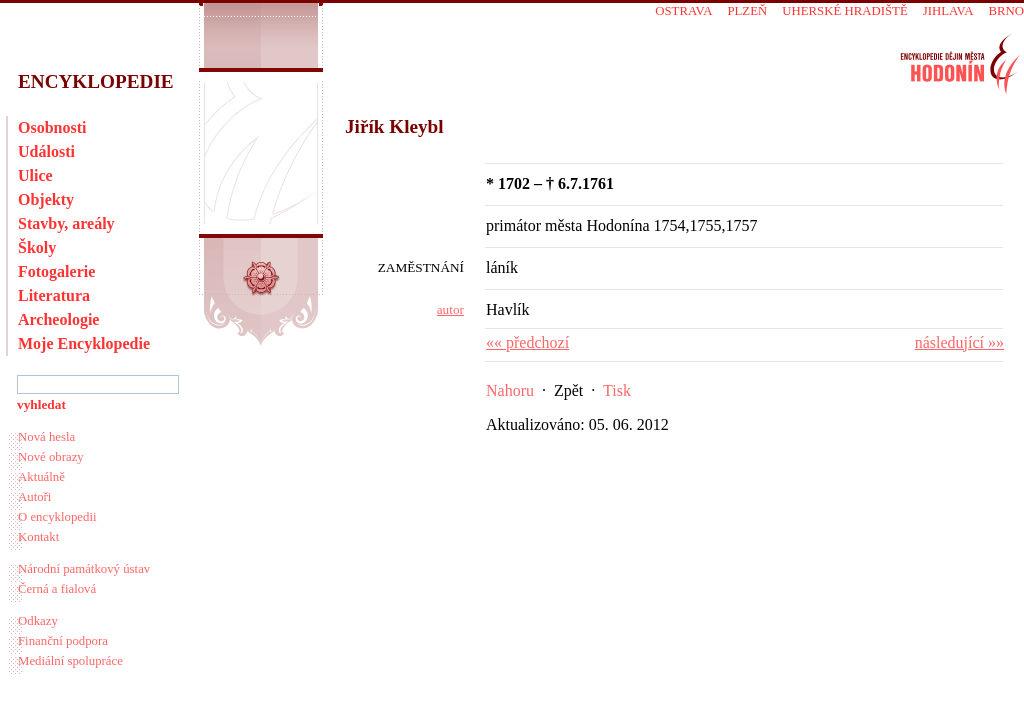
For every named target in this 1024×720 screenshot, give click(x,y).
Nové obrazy (51, 457)
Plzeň (747, 11)
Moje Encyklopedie (84, 343)
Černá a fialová (57, 589)
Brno (1006, 11)
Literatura (54, 295)
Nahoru (510, 390)
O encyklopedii (57, 517)
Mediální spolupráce (70, 661)
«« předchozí (527, 342)
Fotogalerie (56, 271)
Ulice (35, 175)
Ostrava (683, 11)
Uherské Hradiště (844, 11)
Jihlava (948, 11)
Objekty (46, 199)
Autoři (34, 497)
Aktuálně (41, 477)
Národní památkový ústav (84, 569)
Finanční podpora (63, 641)
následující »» (959, 342)
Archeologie (58, 319)
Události (46, 151)
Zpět (568, 390)
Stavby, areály (66, 223)
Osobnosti (52, 127)
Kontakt (38, 537)
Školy (37, 247)
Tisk (617, 390)
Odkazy (38, 621)
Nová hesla (46, 437)
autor (450, 309)
